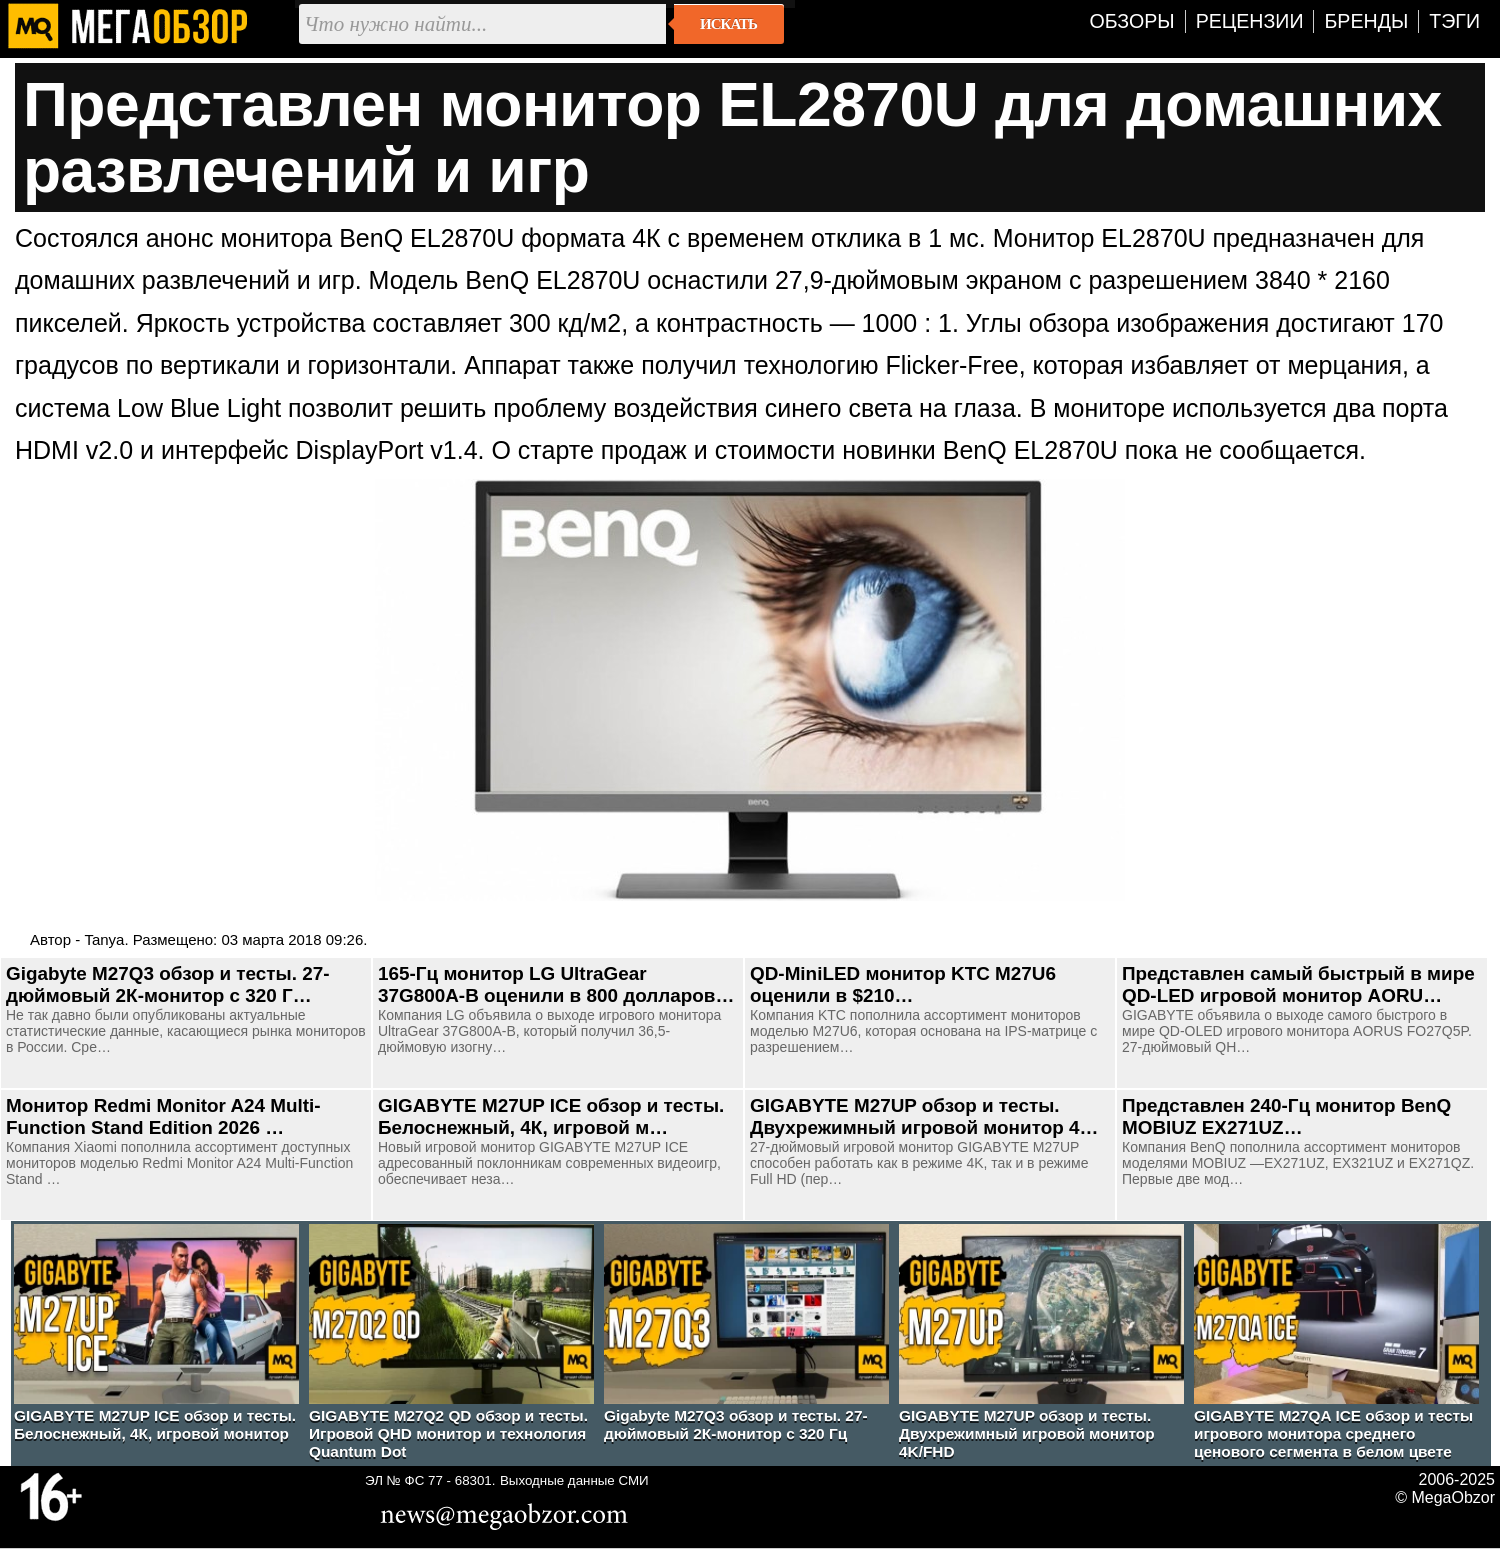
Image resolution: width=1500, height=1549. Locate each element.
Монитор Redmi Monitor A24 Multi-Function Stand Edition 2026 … (163, 1116)
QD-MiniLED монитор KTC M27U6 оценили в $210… (903, 984)
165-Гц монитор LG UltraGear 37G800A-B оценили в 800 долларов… (556, 984)
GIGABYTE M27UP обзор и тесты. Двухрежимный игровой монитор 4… (924, 1116)
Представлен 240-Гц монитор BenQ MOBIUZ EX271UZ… (1286, 1116)
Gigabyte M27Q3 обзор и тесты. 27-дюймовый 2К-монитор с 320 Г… (168, 984)
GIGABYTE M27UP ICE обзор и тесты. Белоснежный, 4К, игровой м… (551, 1116)
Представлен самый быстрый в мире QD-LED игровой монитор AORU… (1298, 984)
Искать (728, 24)
